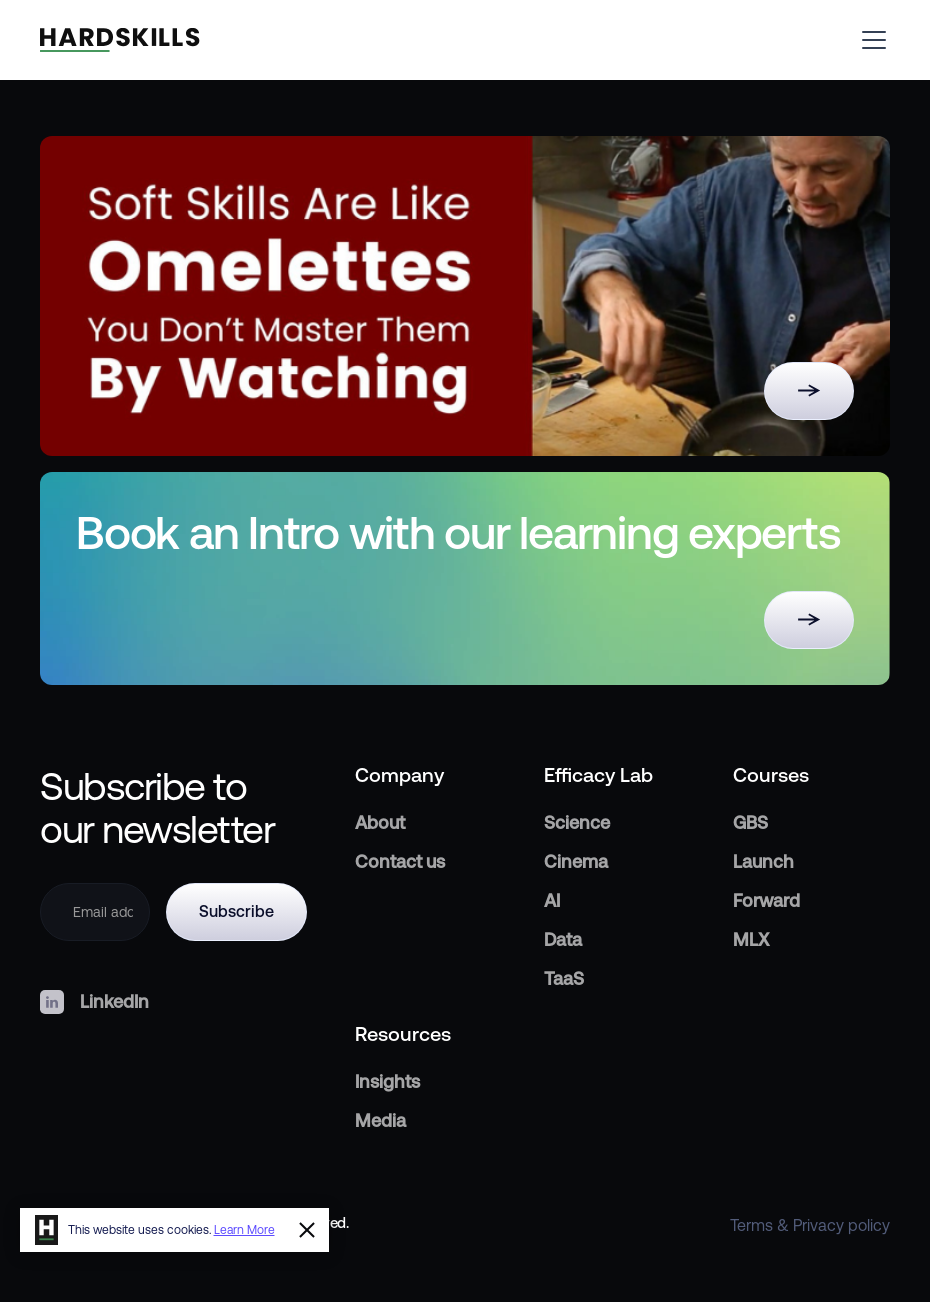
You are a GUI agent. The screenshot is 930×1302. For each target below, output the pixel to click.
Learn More (244, 1230)
